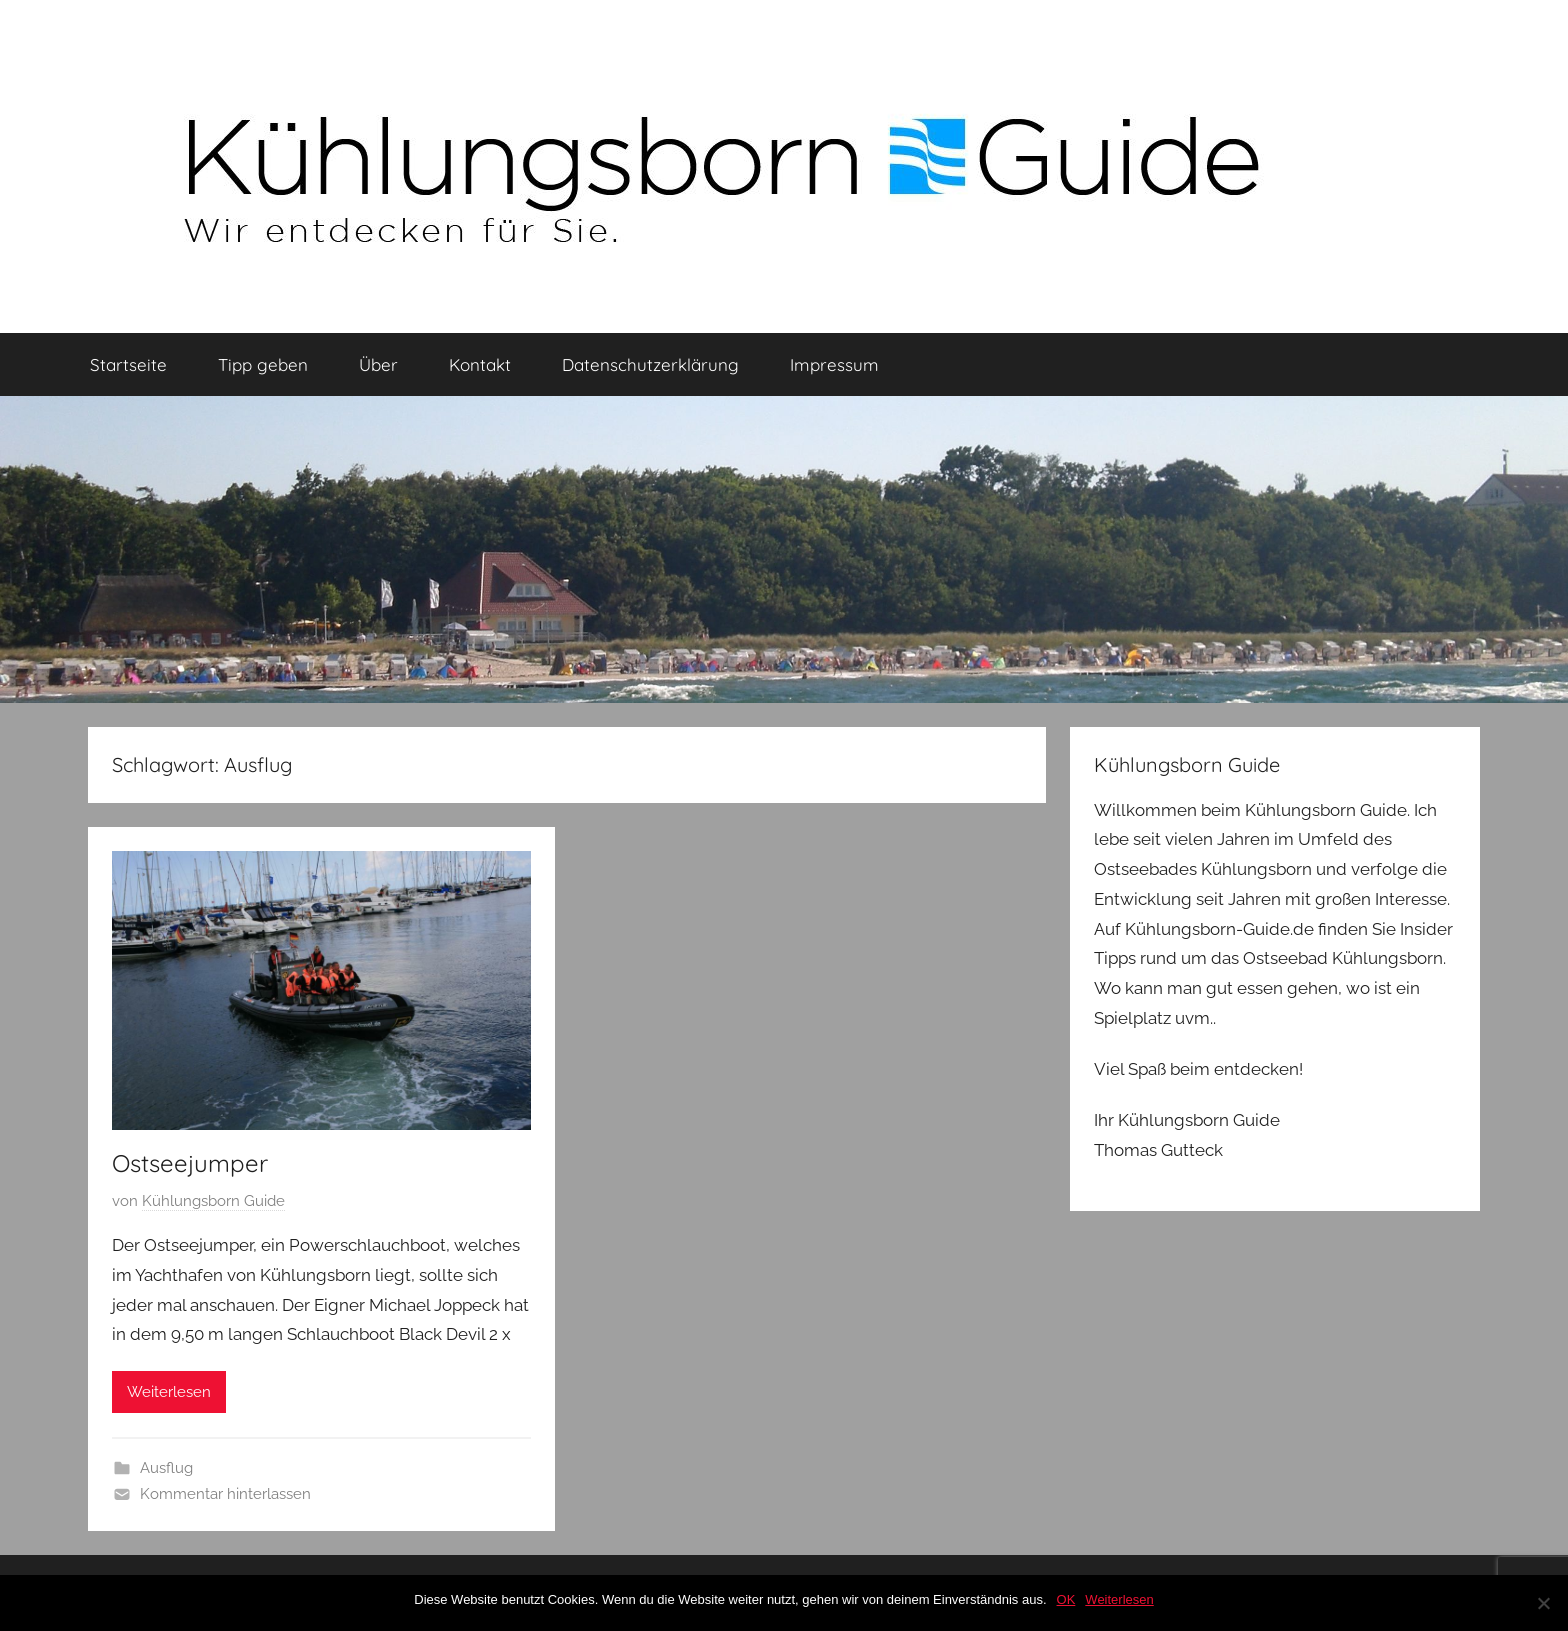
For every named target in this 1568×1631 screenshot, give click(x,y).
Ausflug (166, 1468)
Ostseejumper (190, 1163)
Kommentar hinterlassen (225, 1494)
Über (378, 364)
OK (1066, 1599)
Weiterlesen (169, 1392)
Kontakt (480, 364)
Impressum (834, 364)
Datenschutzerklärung (650, 364)
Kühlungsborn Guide (213, 1201)
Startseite (128, 364)
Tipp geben (263, 364)
